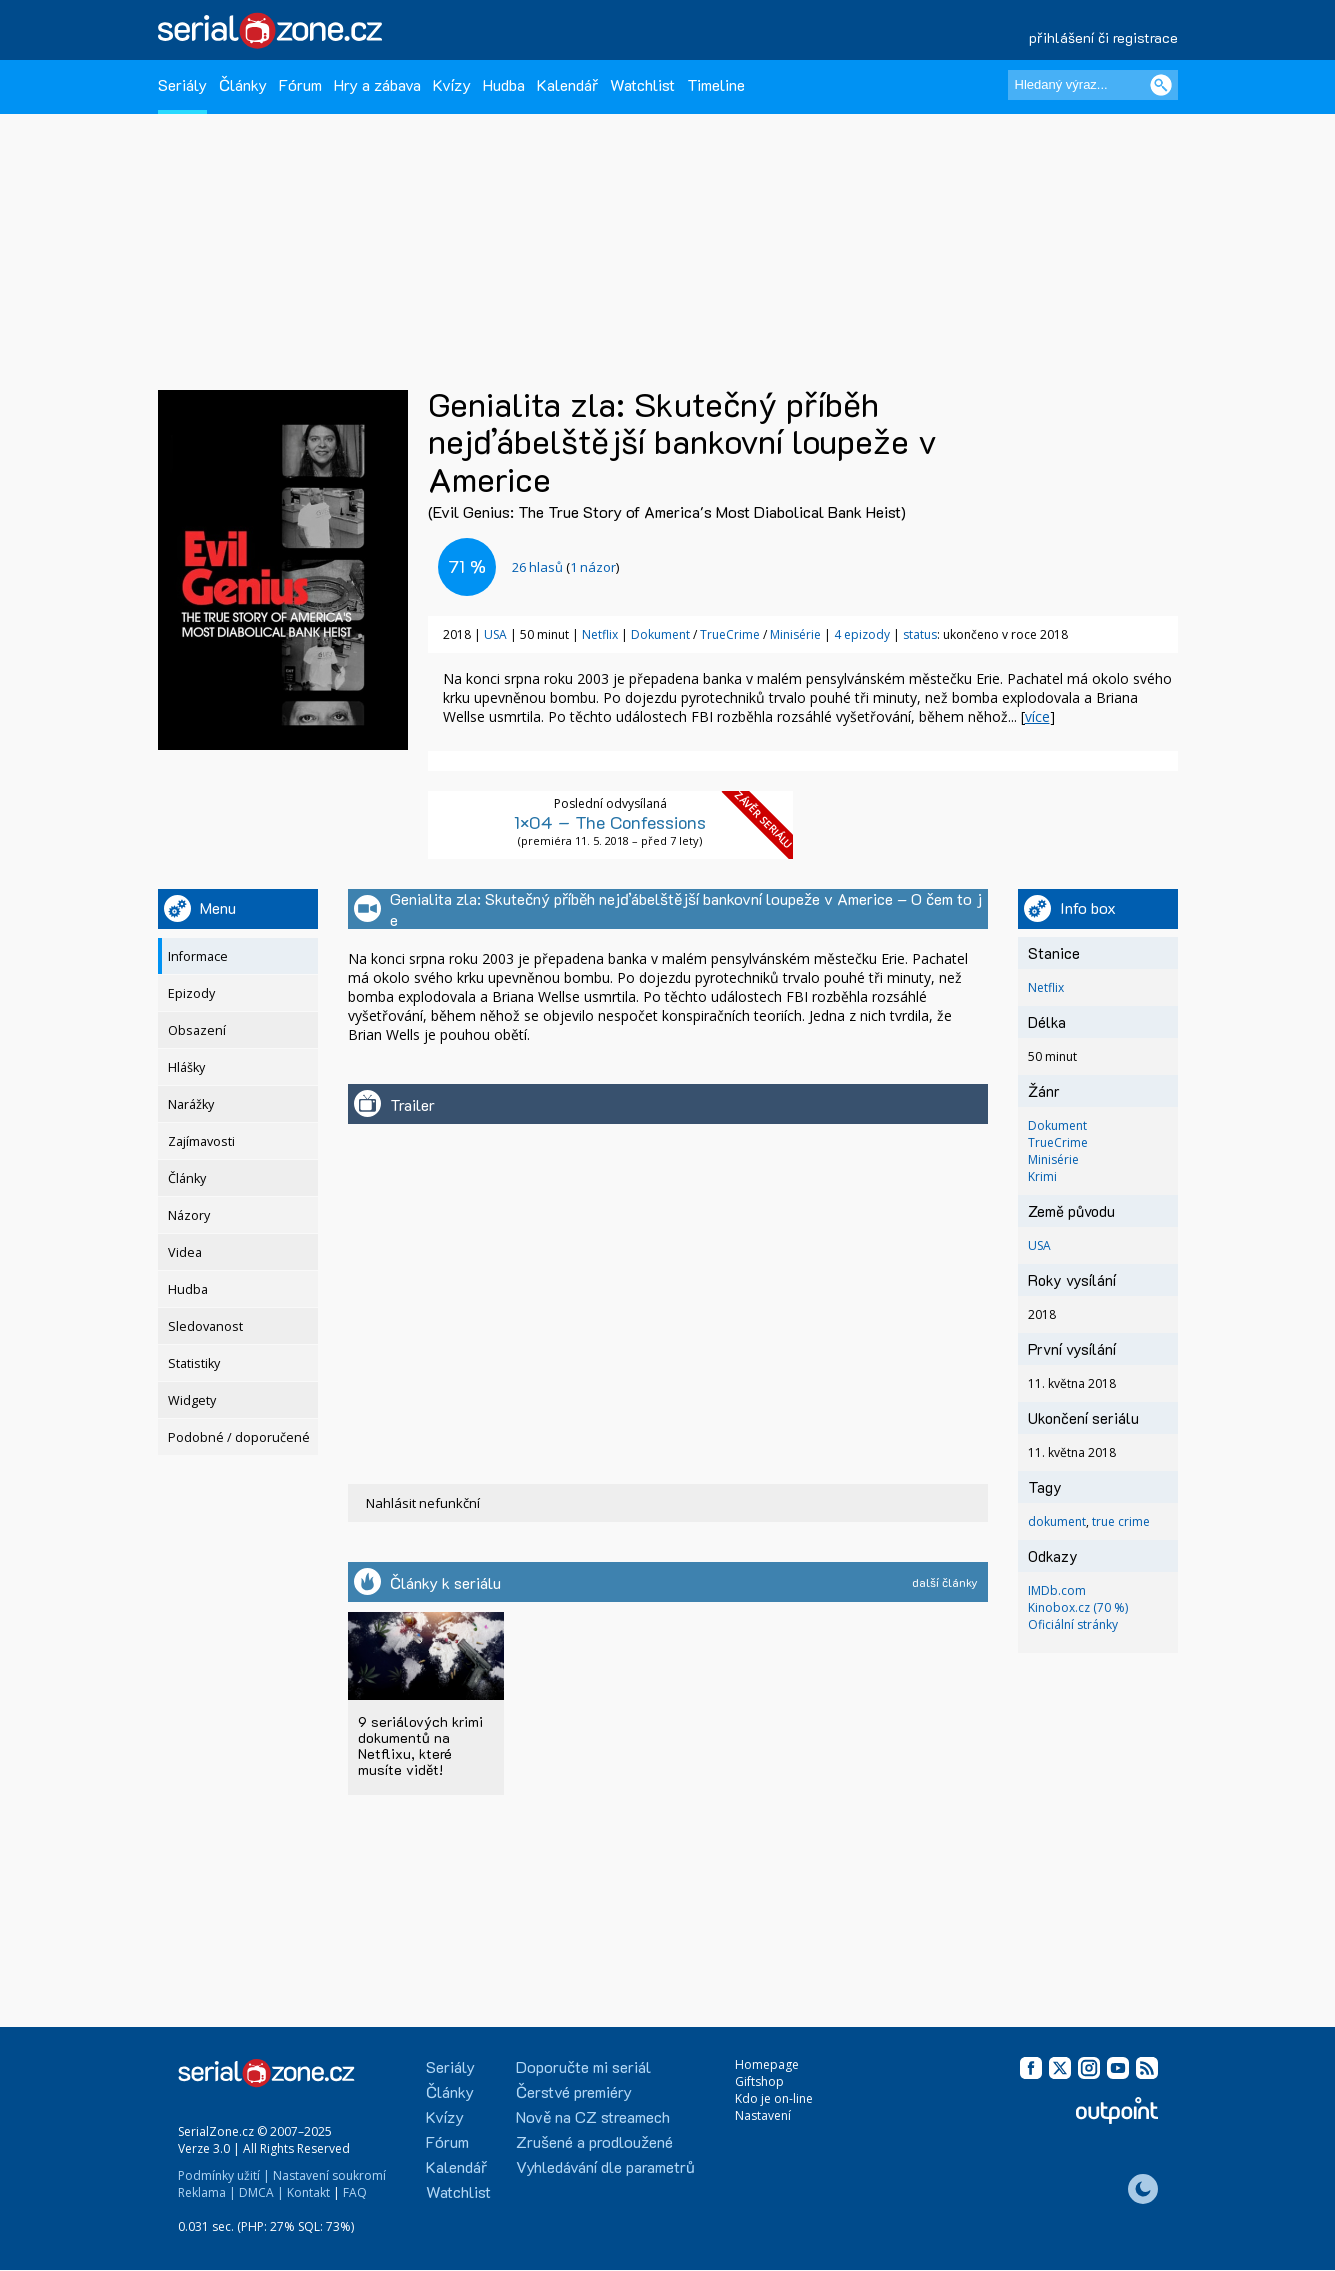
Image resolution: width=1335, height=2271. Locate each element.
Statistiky (194, 1363)
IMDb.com (1057, 1590)
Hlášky (186, 1067)
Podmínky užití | (224, 2175)
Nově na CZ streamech (593, 2116)
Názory (189, 1215)
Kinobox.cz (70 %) (1078, 1607)
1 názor (593, 567)
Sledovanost (205, 1326)
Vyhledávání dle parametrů (605, 2166)
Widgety (192, 1400)
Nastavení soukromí (329, 2175)
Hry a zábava (377, 84)
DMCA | (261, 2192)
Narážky (191, 1104)
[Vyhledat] (1161, 85)
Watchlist (642, 84)
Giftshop (759, 2081)
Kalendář (567, 84)
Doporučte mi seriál (583, 2066)
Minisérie (797, 634)
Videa (185, 1252)
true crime (1121, 1521)
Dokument (662, 634)
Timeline (716, 84)
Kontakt (308, 2192)
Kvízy (452, 84)
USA (495, 634)
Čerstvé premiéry (574, 2091)
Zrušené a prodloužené (594, 2141)
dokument (1057, 1521)
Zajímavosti (201, 1141)
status (920, 634)
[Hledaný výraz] (1093, 85)
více (1037, 716)
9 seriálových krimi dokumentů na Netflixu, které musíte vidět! (420, 1745)
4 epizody (862, 634)
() (565, 567)
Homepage (767, 2064)
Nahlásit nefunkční (423, 1503)
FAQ (355, 2192)
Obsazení (197, 1030)
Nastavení (763, 2115)
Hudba (504, 84)
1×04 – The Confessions (610, 822)
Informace (198, 956)
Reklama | (207, 2192)
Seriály (182, 84)
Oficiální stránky (1073, 1624)
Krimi (1042, 1176)
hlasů (537, 567)
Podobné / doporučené (239, 1437)
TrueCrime (731, 634)
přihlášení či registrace (1103, 37)
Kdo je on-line (774, 2098)
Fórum (300, 84)
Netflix (600, 634)
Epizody (191, 993)
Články (243, 84)
